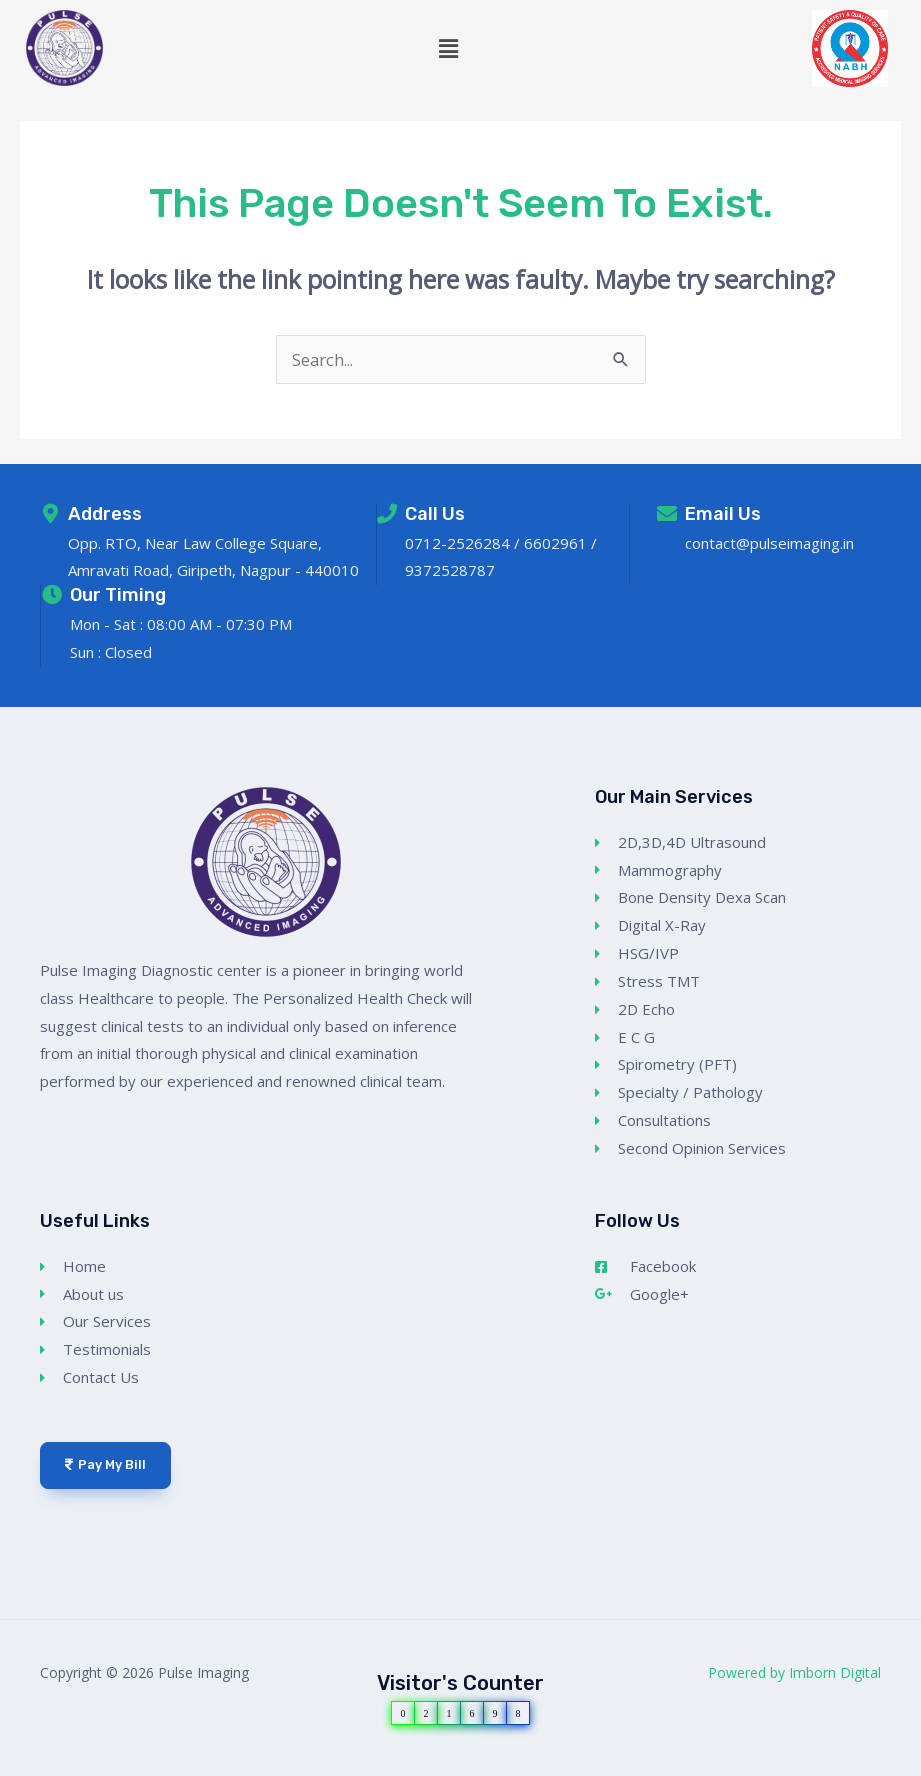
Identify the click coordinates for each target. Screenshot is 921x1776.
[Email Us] (667, 514)
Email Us (723, 514)
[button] (449, 48)
